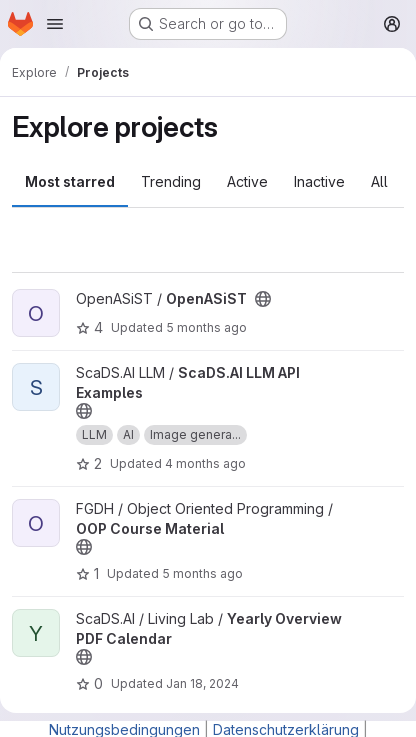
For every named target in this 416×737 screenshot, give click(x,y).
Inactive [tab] (319, 181)
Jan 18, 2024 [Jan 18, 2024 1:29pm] (202, 683)
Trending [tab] (171, 181)
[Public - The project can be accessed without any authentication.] (263, 299)
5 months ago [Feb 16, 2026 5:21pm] (202, 573)
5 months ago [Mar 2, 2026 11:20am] (206, 327)
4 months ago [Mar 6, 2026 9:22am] (205, 463)
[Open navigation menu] (55, 24)
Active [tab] (247, 181)
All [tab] (379, 181)
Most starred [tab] (70, 181)
